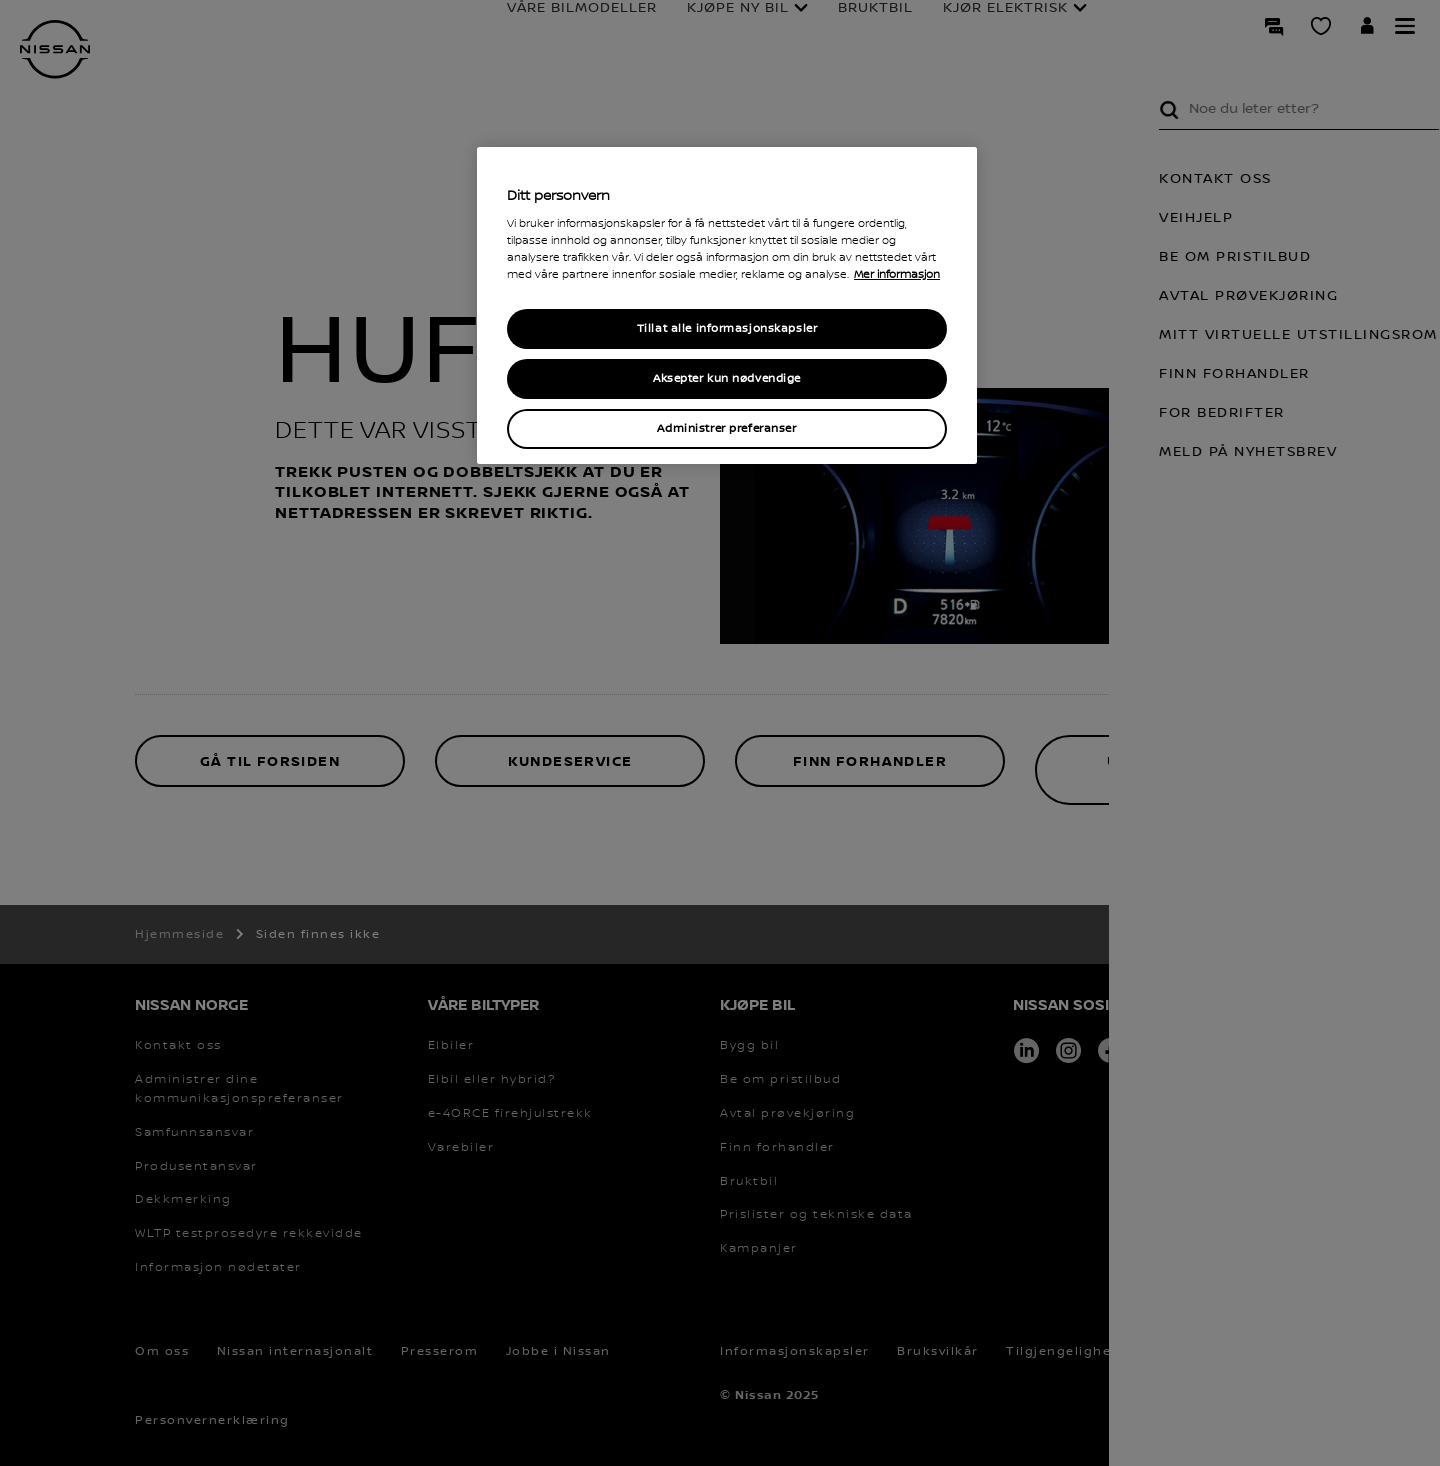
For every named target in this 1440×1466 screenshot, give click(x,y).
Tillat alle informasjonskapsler (727, 328)
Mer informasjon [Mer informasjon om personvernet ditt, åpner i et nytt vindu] (897, 275)
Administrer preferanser (726, 428)
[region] (727, 306)
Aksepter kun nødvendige (727, 378)
